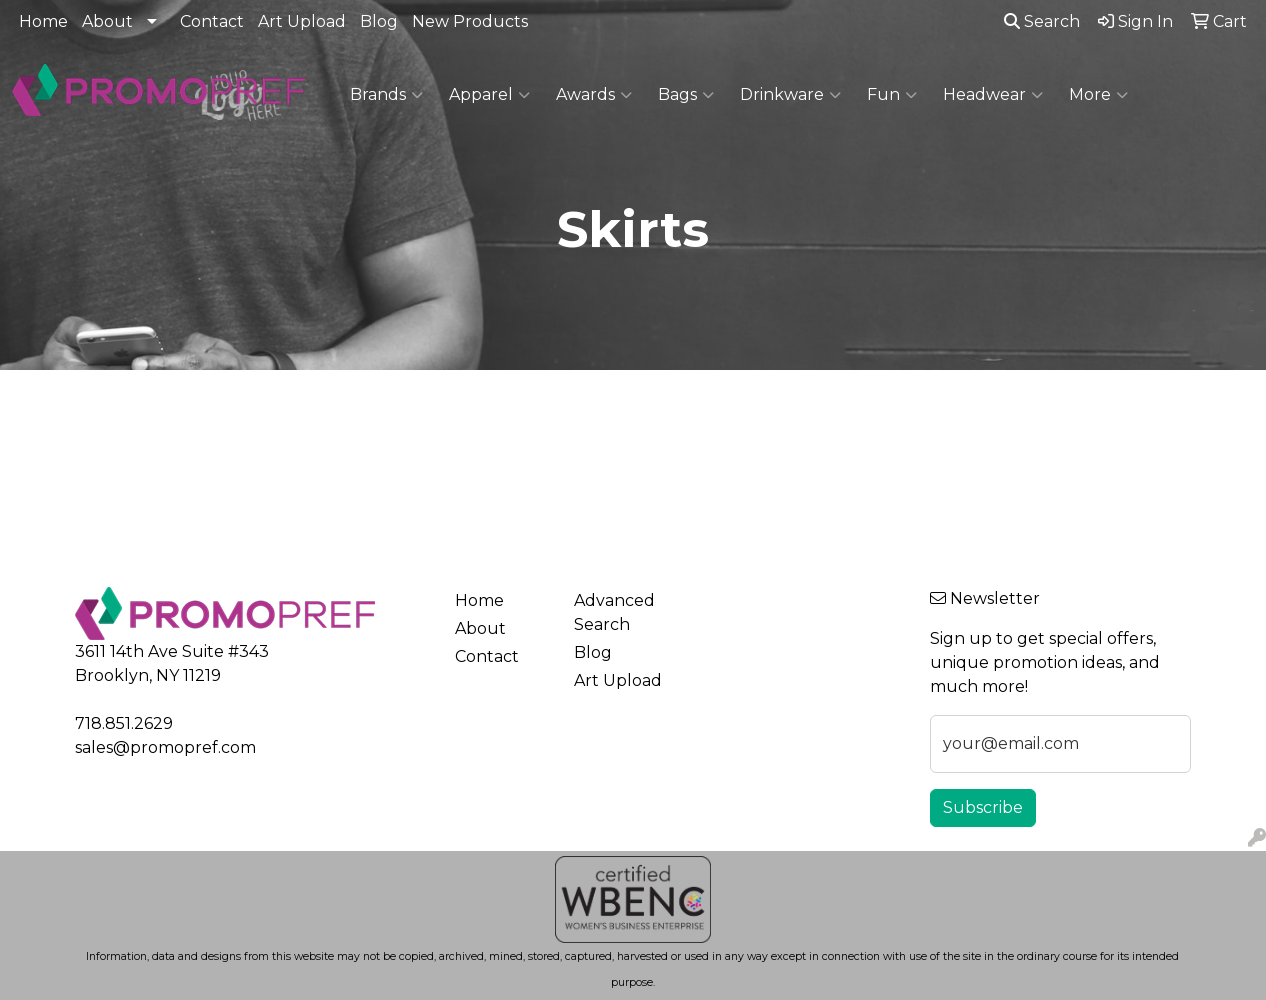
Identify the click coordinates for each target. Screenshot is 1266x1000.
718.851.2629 (124, 723)
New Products (470, 21)
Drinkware (790, 95)
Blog (379, 21)
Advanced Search (614, 612)
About (107, 21)
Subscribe (983, 807)
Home (43, 21)
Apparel (489, 95)
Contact (212, 21)
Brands (386, 95)
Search (1042, 21)
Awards (594, 95)
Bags (686, 95)
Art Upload (302, 21)
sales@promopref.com (165, 747)
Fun (892, 95)
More (1098, 95)
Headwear (993, 95)
